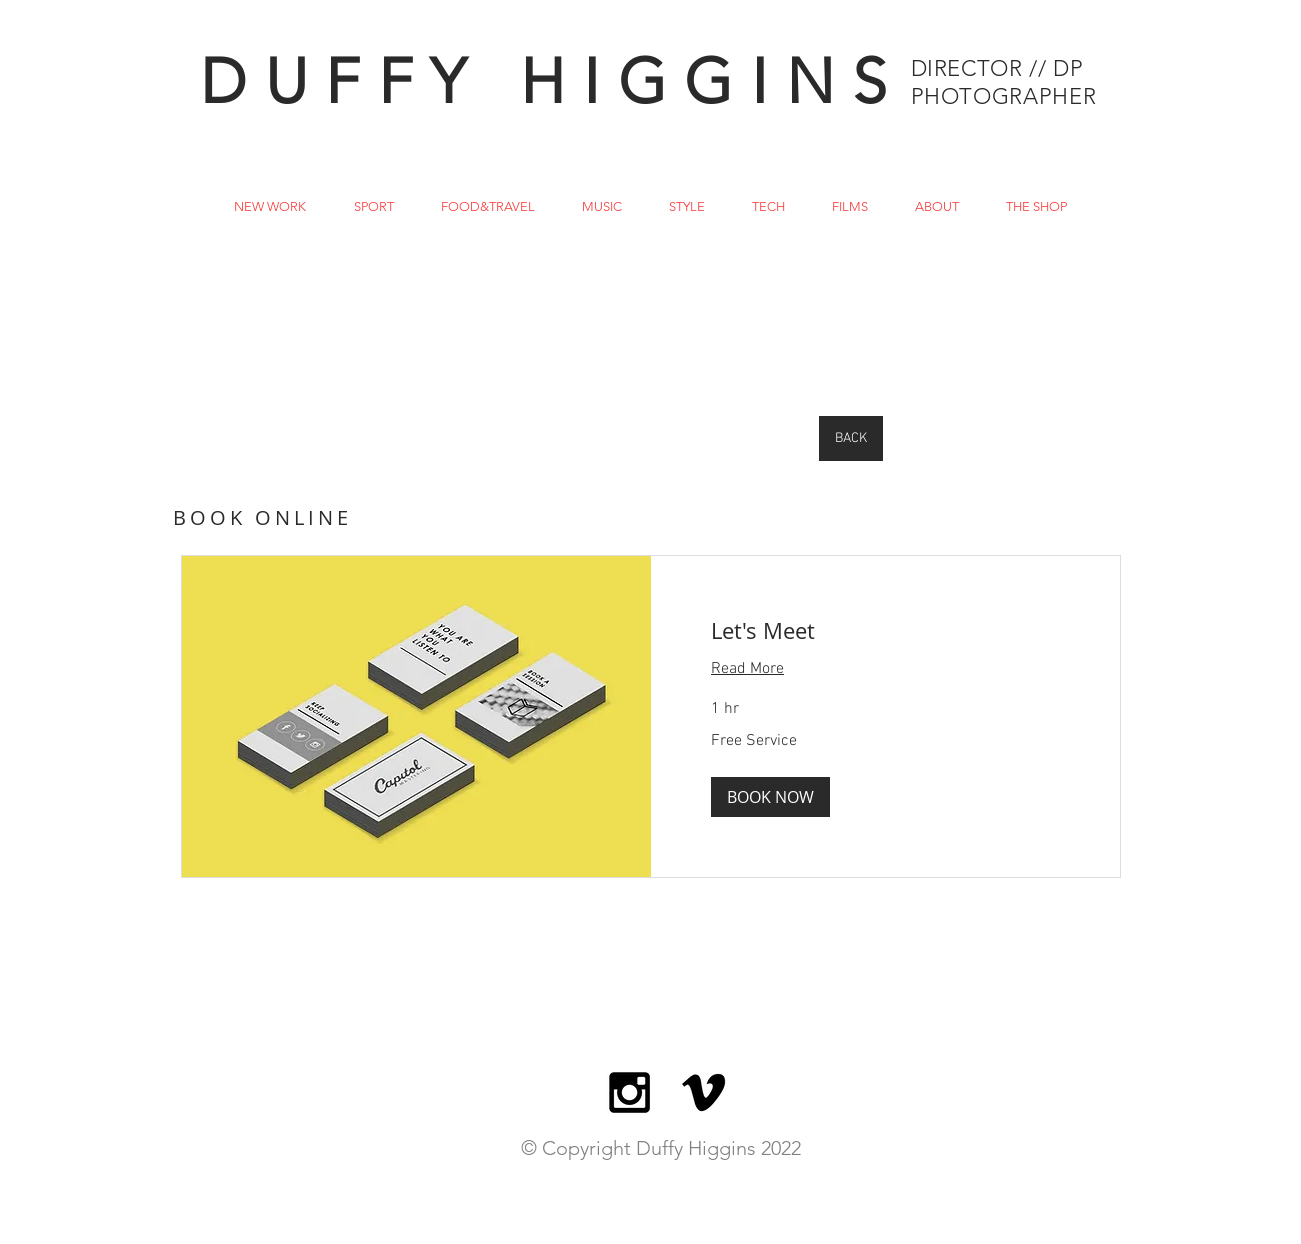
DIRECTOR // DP (997, 68)
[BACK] (851, 438)
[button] (770, 797)
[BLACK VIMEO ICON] (703, 1092)
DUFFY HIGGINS (552, 81)
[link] (885, 630)
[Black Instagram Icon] (629, 1092)
